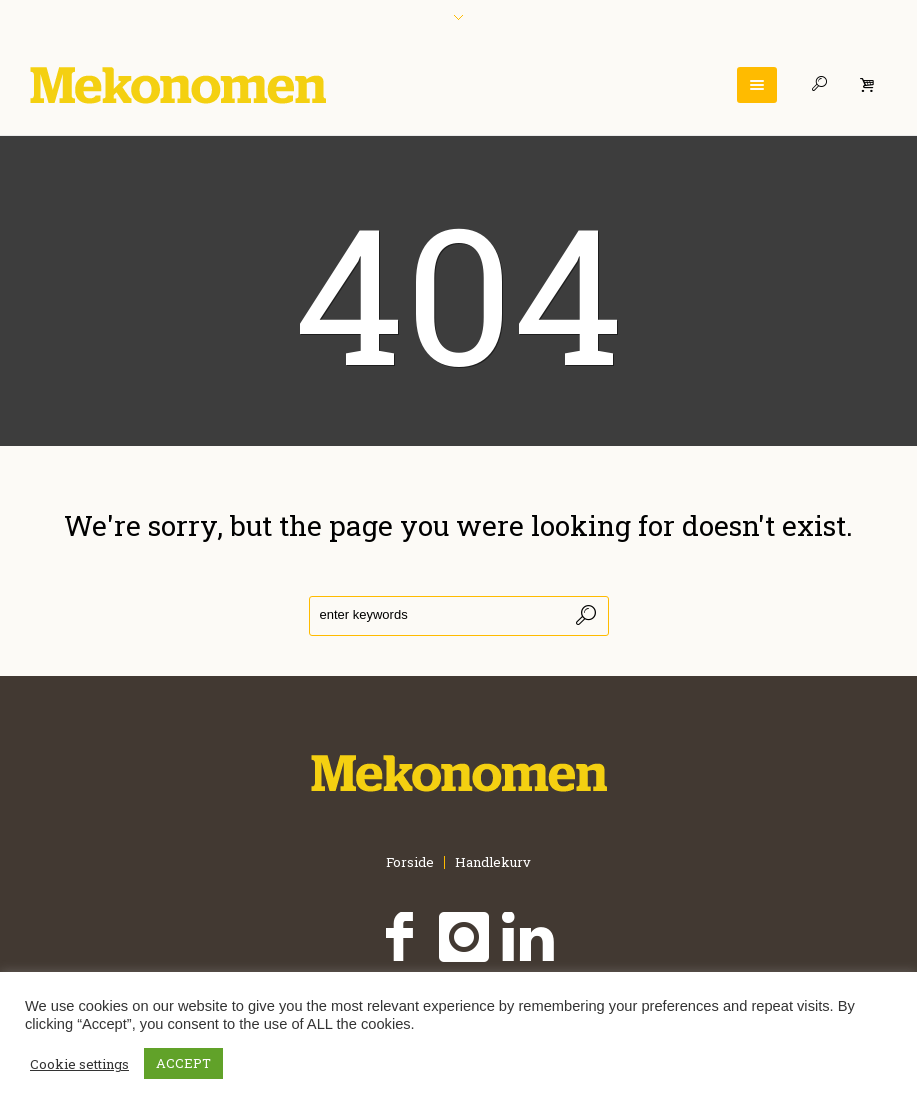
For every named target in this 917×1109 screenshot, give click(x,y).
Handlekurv (493, 862)
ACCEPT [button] (183, 1063)
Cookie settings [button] (79, 1064)
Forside (410, 862)
